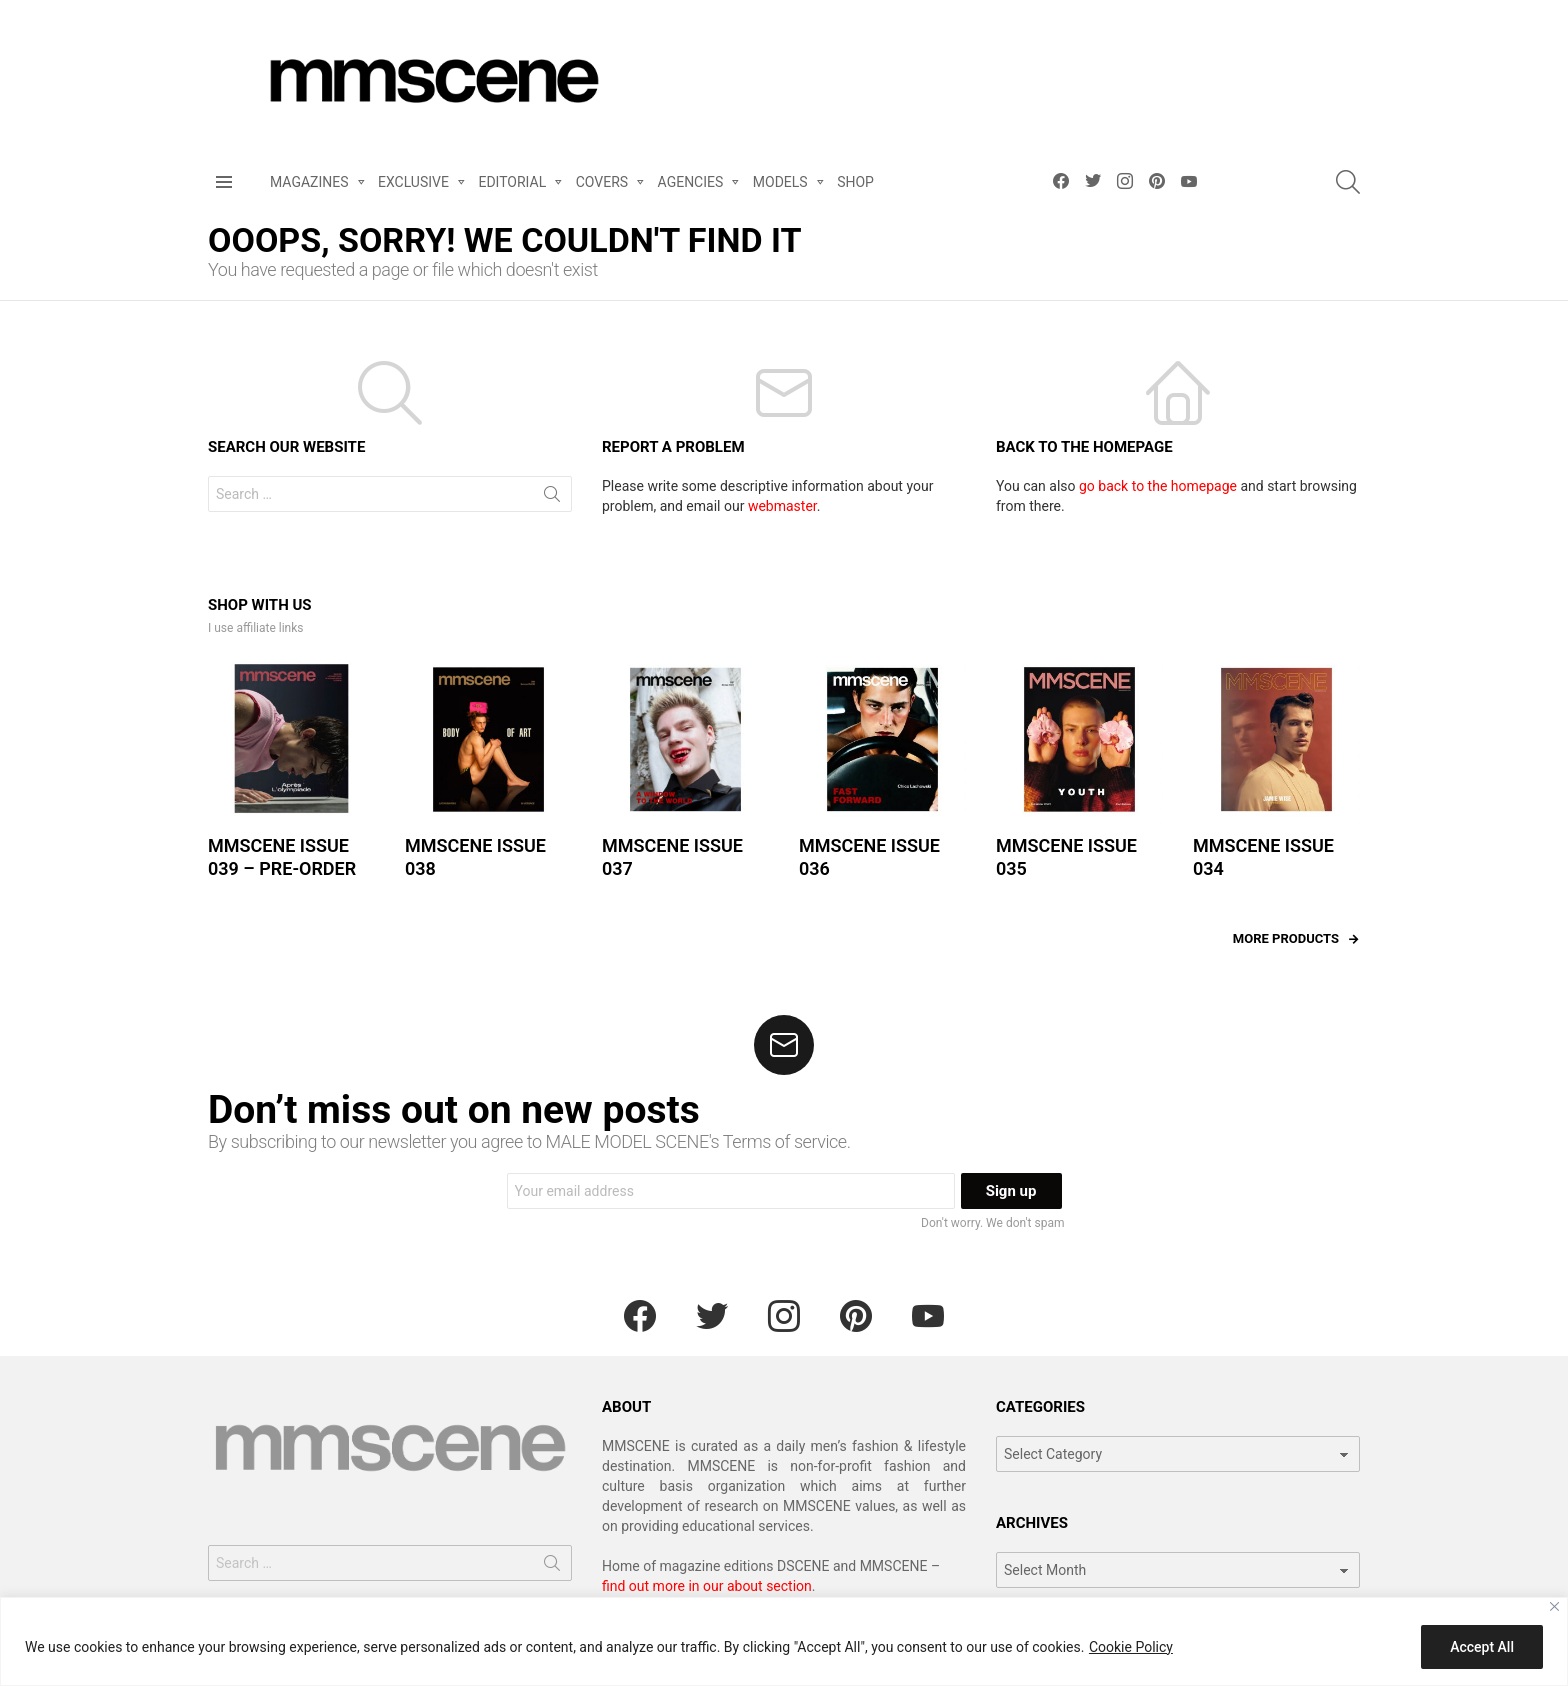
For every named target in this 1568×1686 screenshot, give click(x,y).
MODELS (780, 185)
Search (552, 498)
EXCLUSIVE (413, 185)
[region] (784, 1641)
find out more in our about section (707, 1586)
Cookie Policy (1131, 1647)
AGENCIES (691, 185)
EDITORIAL (512, 185)
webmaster (782, 506)
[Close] (1554, 1606)
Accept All (1482, 1647)
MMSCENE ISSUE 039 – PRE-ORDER (282, 857)
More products (1286, 938)
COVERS (602, 185)
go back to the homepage (1158, 486)
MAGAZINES (309, 185)
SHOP (855, 182)
